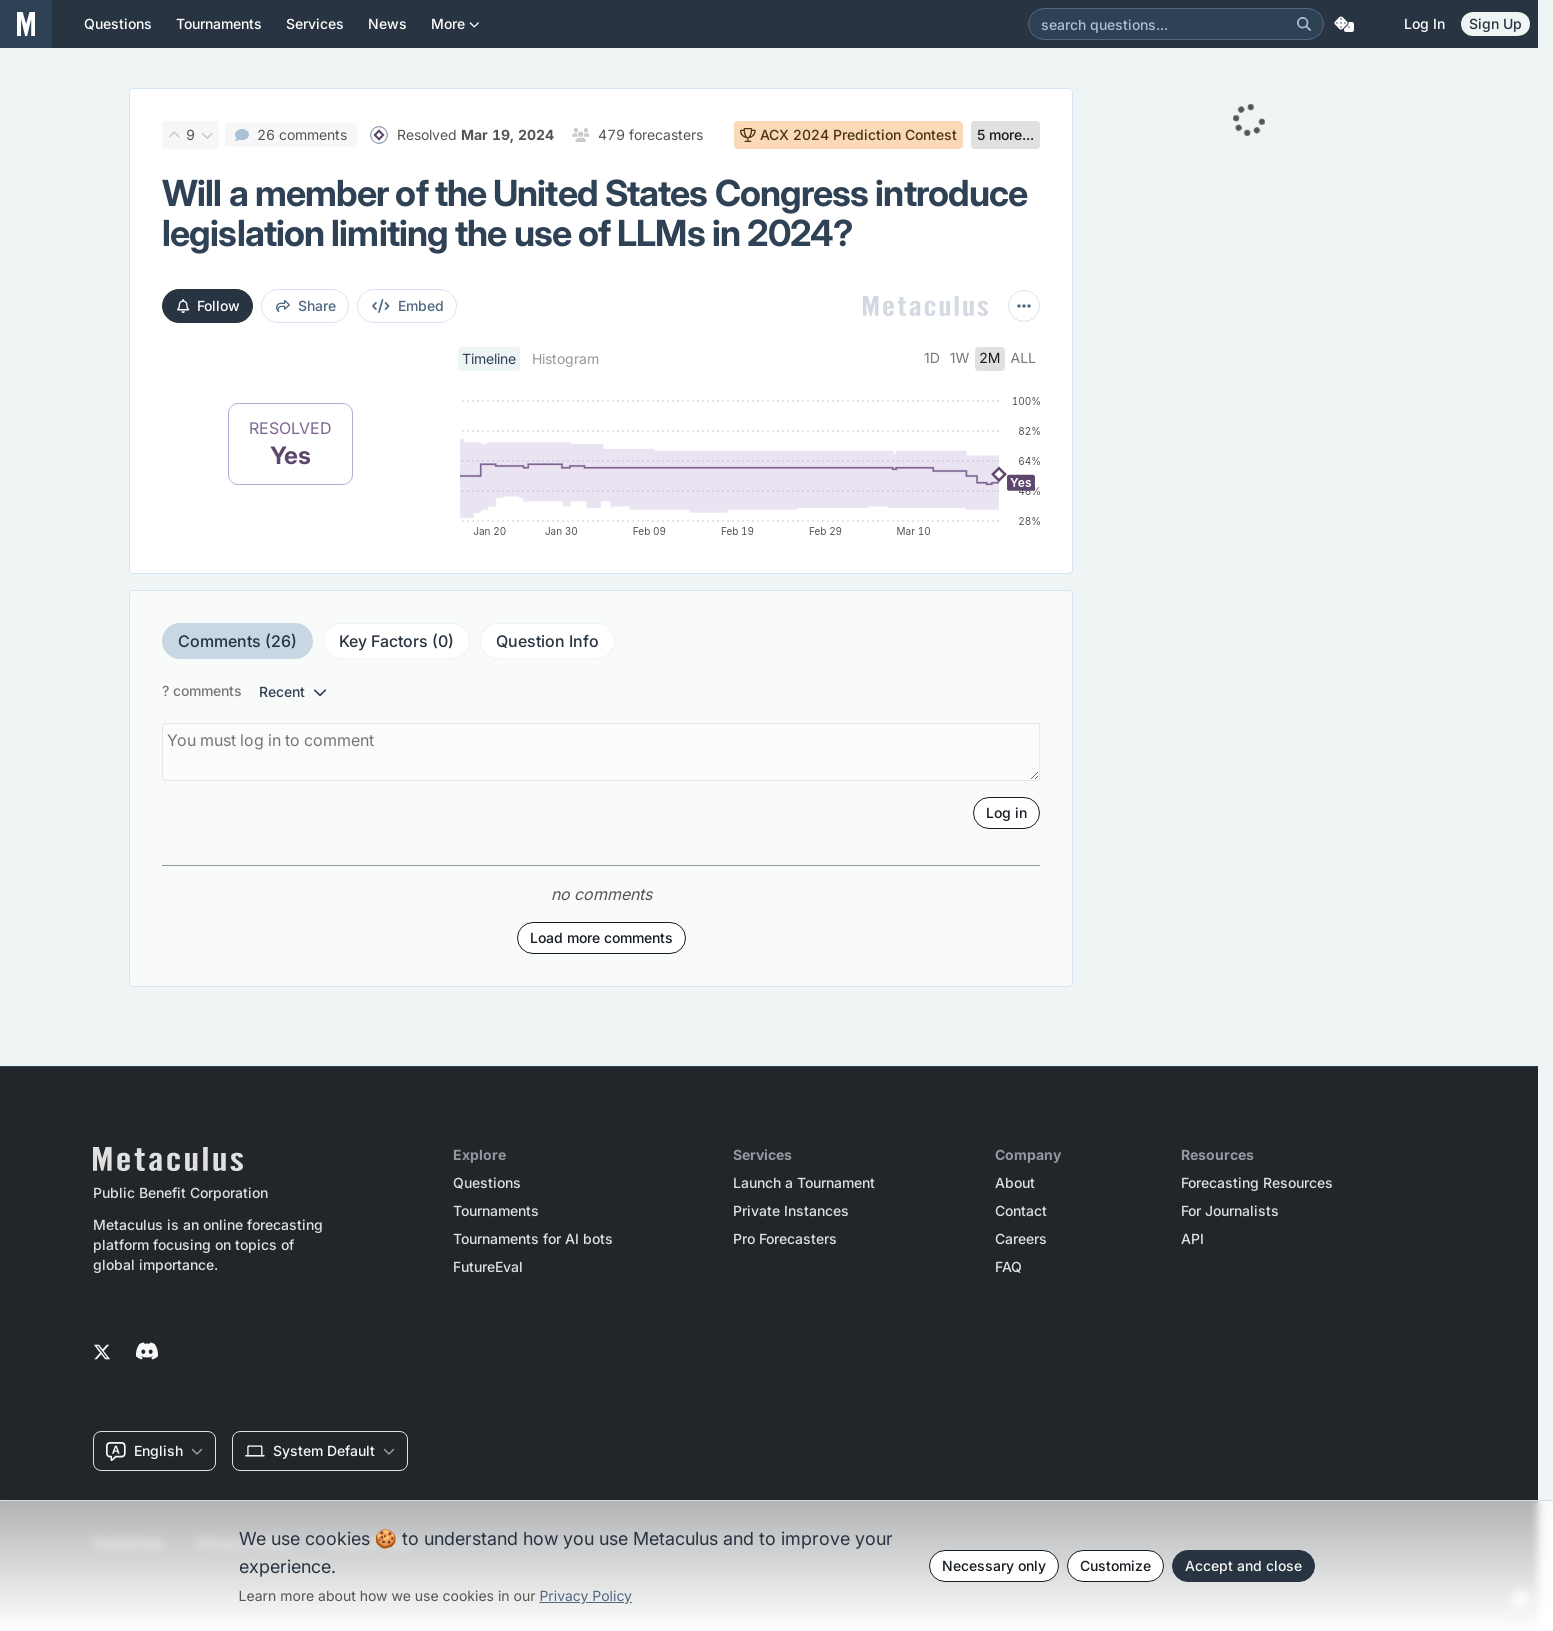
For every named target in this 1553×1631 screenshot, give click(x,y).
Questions (487, 1183)
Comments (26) (237, 641)
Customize (1115, 1565)
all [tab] (1024, 358)
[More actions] (1024, 306)
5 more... (1005, 134)
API (1192, 1239)
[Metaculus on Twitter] (102, 1353)
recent (293, 691)
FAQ (1008, 1267)
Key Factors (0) (396, 641)
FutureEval (488, 1267)
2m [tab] (989, 358)
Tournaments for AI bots (533, 1239)
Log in (1424, 23)
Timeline (489, 358)
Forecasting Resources (1257, 1183)
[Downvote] (207, 135)
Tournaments (496, 1211)
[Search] (1304, 24)
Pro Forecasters (785, 1239)
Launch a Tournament (804, 1183)
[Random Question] (1344, 24)
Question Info (547, 641)
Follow (208, 305)
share (306, 305)
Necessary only (994, 1565)
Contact (1021, 1211)
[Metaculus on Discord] (147, 1353)
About (1015, 1183)
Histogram (565, 358)
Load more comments (601, 937)
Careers (1021, 1239)
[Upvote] (174, 135)
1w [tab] (960, 358)
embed (408, 305)
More (455, 31)
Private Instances (791, 1211)
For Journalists (1230, 1211)
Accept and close (1243, 1565)
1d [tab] (932, 358)
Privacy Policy (585, 1596)
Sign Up (1495, 23)
